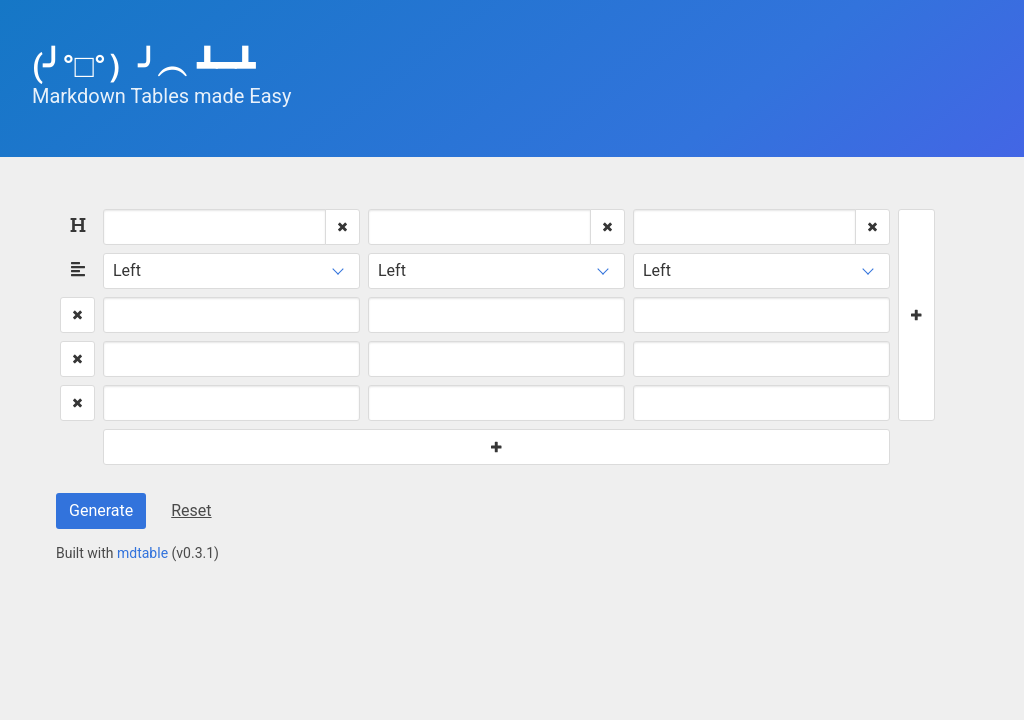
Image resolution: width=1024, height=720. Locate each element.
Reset (191, 510)
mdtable (142, 553)
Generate (101, 510)
